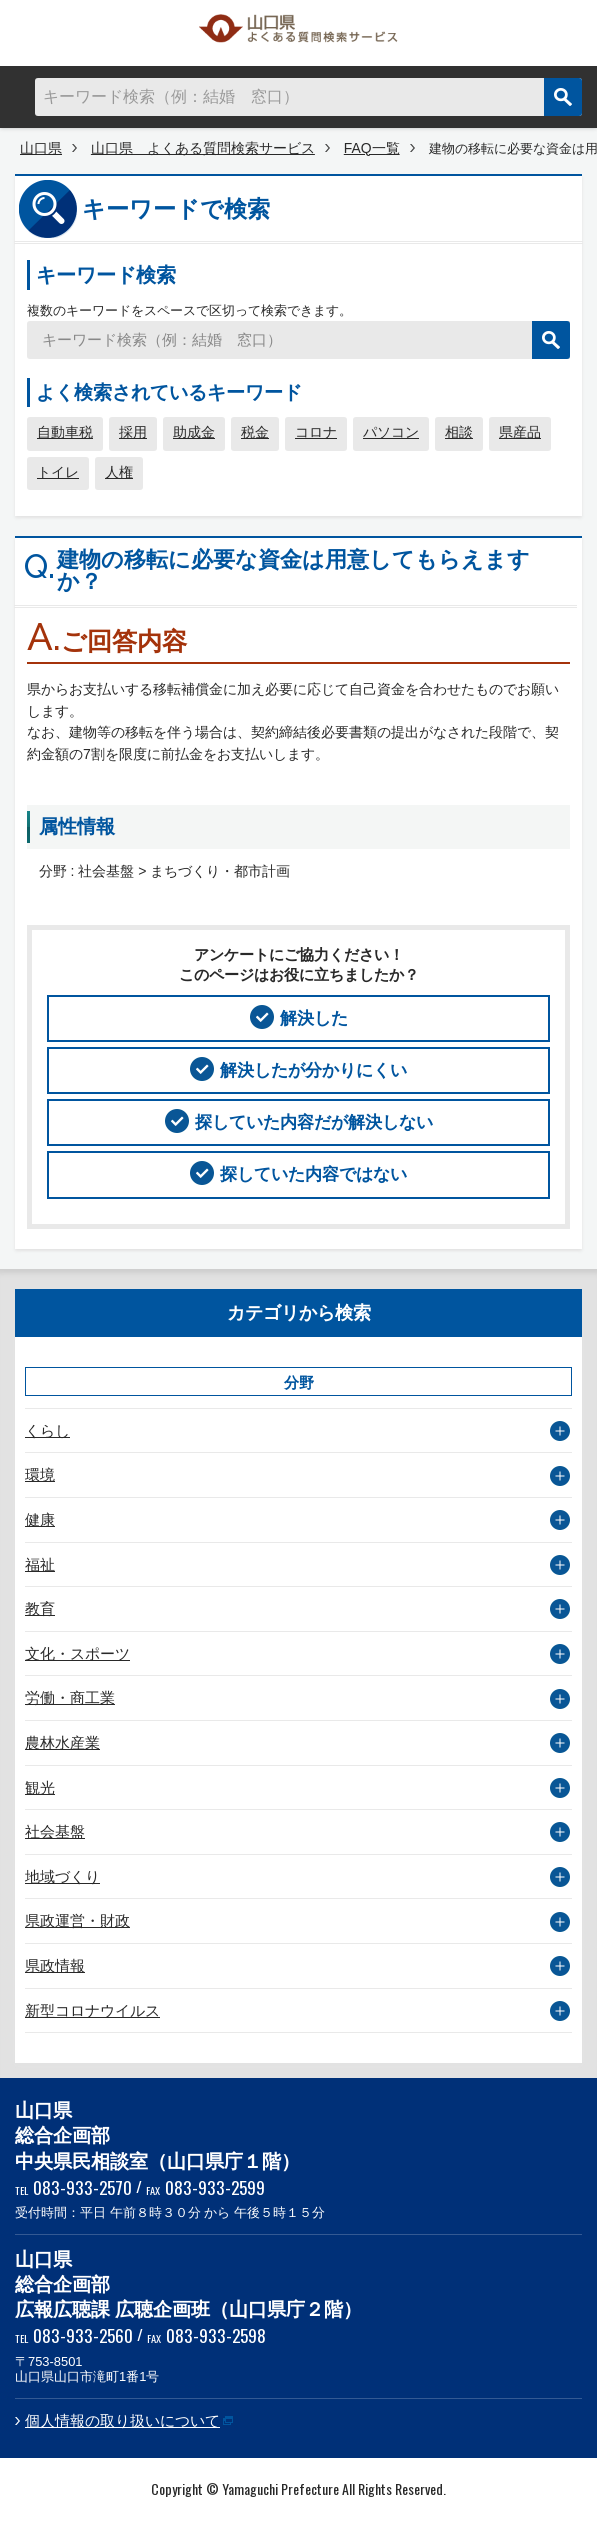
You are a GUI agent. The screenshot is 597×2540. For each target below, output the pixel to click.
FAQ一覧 (372, 148)
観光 (40, 1787)
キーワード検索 (106, 274)
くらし (47, 1430)
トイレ (58, 472)
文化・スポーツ (77, 1653)
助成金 (194, 432)
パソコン (391, 432)
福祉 (40, 1564)
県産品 (520, 432)
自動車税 (65, 432)
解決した (314, 1018)
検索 (563, 97)
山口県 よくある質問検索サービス (299, 33)
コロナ (316, 432)
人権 (119, 472)
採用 (133, 432)
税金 (255, 432)
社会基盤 (55, 1831)
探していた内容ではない (313, 1174)
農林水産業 (62, 1742)
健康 (40, 1519)
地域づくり (62, 1876)
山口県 (41, 148)
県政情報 (55, 1965)
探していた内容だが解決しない (314, 1122)
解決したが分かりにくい (313, 1070)
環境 (40, 1474)
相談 (459, 432)
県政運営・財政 (77, 1920)
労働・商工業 (70, 1697)
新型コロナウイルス (92, 2010)
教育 (40, 1608)
